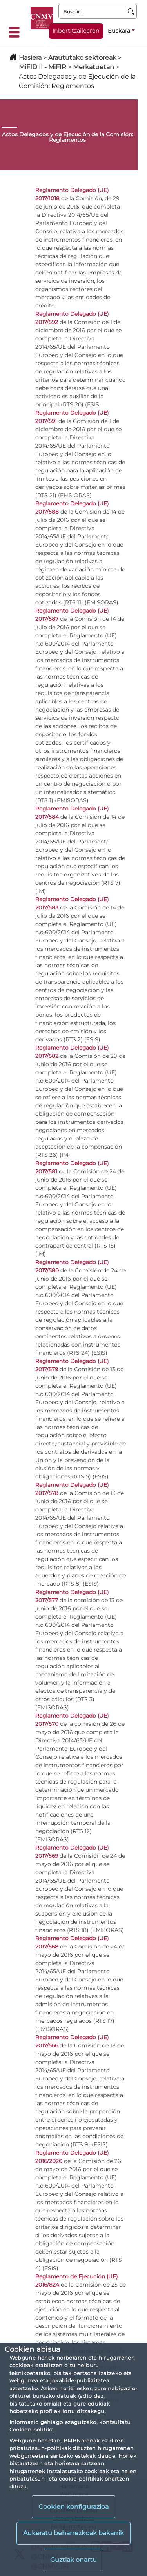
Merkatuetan (93, 67)
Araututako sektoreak (82, 57)
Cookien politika (31, 2429)
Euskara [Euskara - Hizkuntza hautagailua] (119, 30)
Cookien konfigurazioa (73, 2506)
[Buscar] (131, 11)
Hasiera (30, 57)
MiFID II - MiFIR (42, 67)
